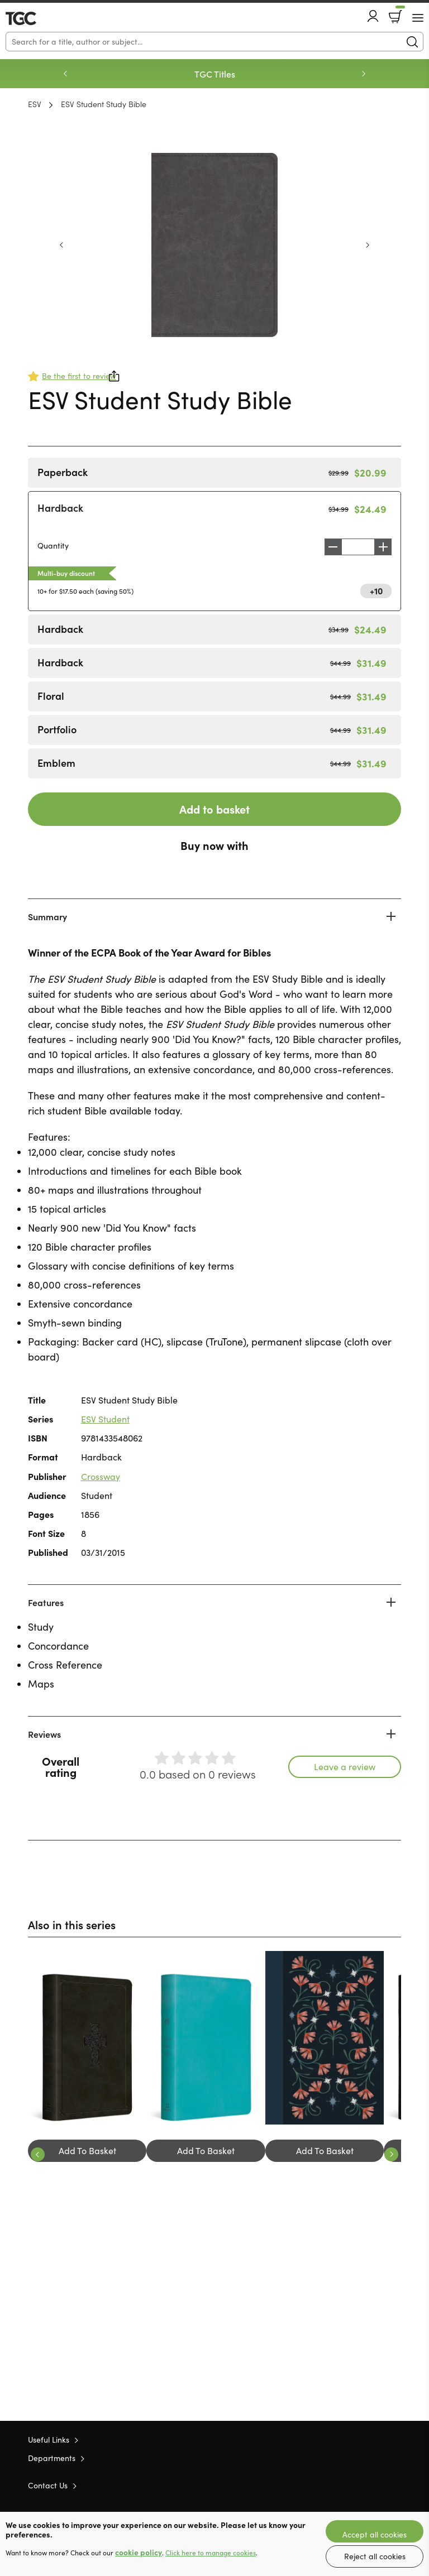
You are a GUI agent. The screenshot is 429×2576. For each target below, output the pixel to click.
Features (46, 1602)
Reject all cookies (375, 2556)
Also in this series (72, 1924)
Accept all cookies (374, 2534)
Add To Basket (87, 2150)
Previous (65, 73)
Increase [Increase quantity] (386, 547)
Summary (47, 916)
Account (373, 16)
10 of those (38, 18)
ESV (34, 103)
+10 (376, 590)
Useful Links (48, 2439)
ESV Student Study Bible (103, 103)
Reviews (44, 1734)
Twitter (355, 2484)
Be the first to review (79, 376)
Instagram (395, 2484)
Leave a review (344, 1766)
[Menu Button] (417, 18)
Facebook (376, 2485)
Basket (399, 13)
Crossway (100, 1476)
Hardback (60, 508)
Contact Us (48, 2485)
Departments (51, 2458)
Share (114, 376)
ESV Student (105, 1419)
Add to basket (214, 808)
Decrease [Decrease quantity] (330, 547)
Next (363, 73)
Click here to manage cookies (210, 2552)
